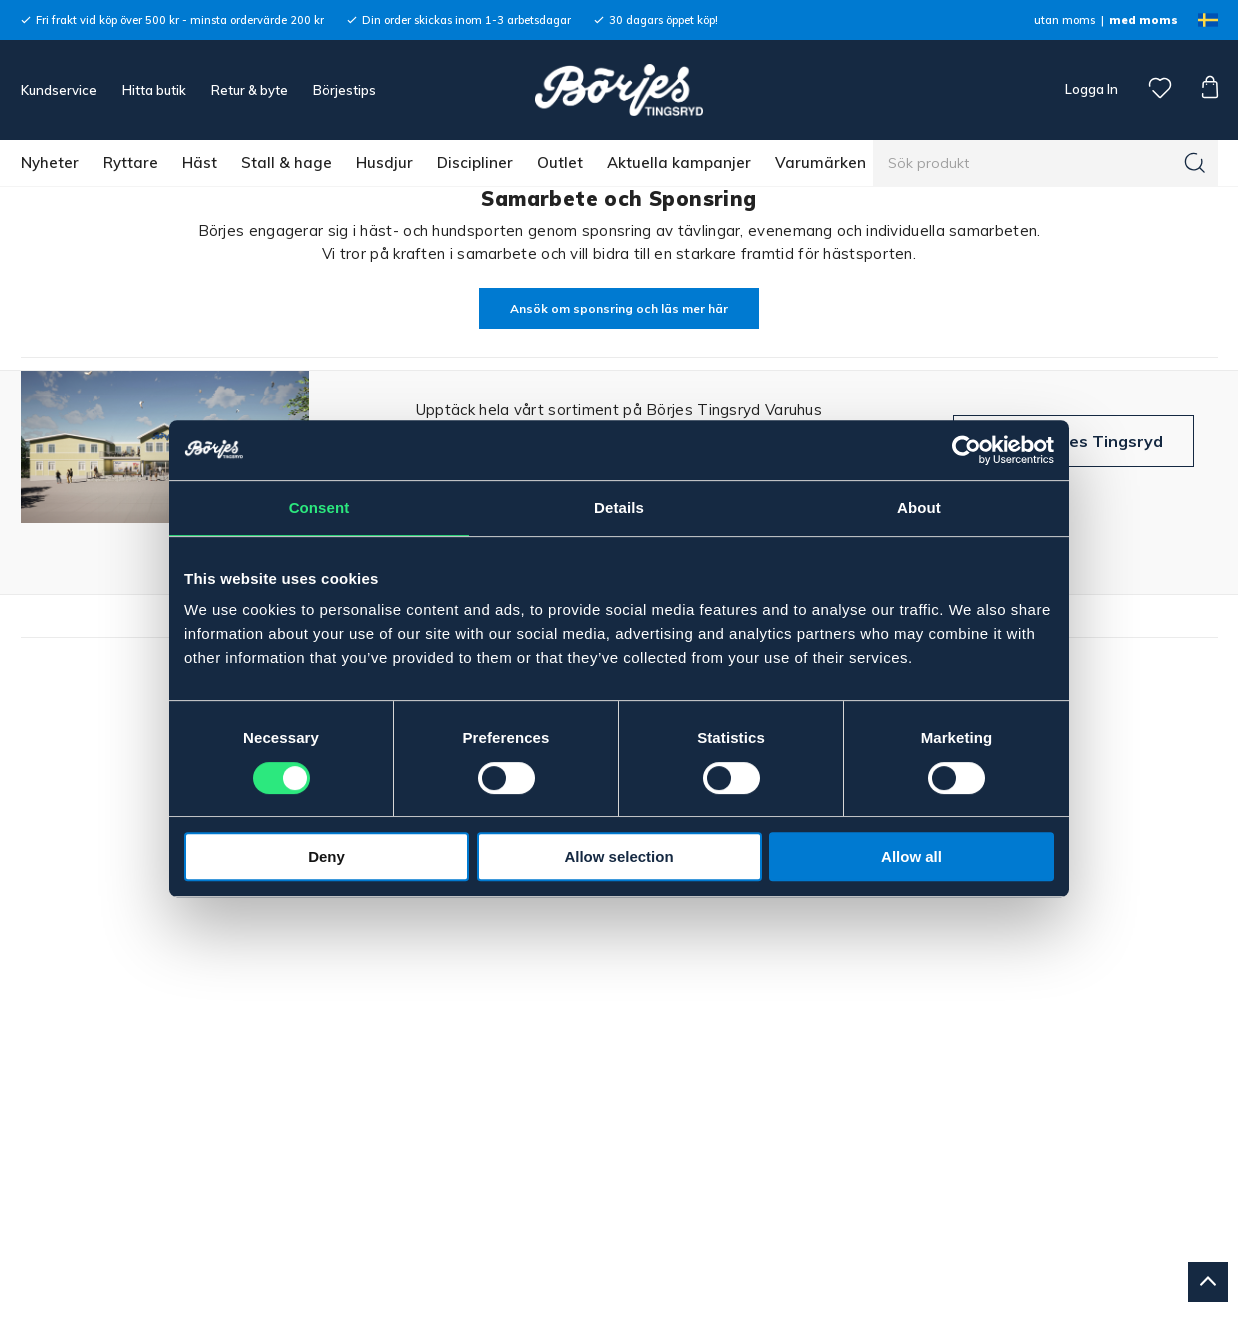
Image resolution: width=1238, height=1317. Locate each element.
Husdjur (384, 162)
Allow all (911, 856)
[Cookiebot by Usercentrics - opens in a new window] (966, 450)
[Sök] (1195, 163)
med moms (1143, 20)
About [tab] (919, 507)
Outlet (560, 162)
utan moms (1064, 20)
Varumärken (820, 162)
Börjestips (344, 90)
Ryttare (130, 162)
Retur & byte (249, 90)
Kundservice (59, 90)
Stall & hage (286, 162)
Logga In (1090, 89)
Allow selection (618, 856)
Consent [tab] (319, 507)
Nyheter (50, 162)
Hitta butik (154, 90)
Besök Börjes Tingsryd (1073, 441)
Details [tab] (619, 507)
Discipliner (475, 162)
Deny (326, 856)
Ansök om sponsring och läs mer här (619, 308)
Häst (199, 162)
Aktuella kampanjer (679, 162)
